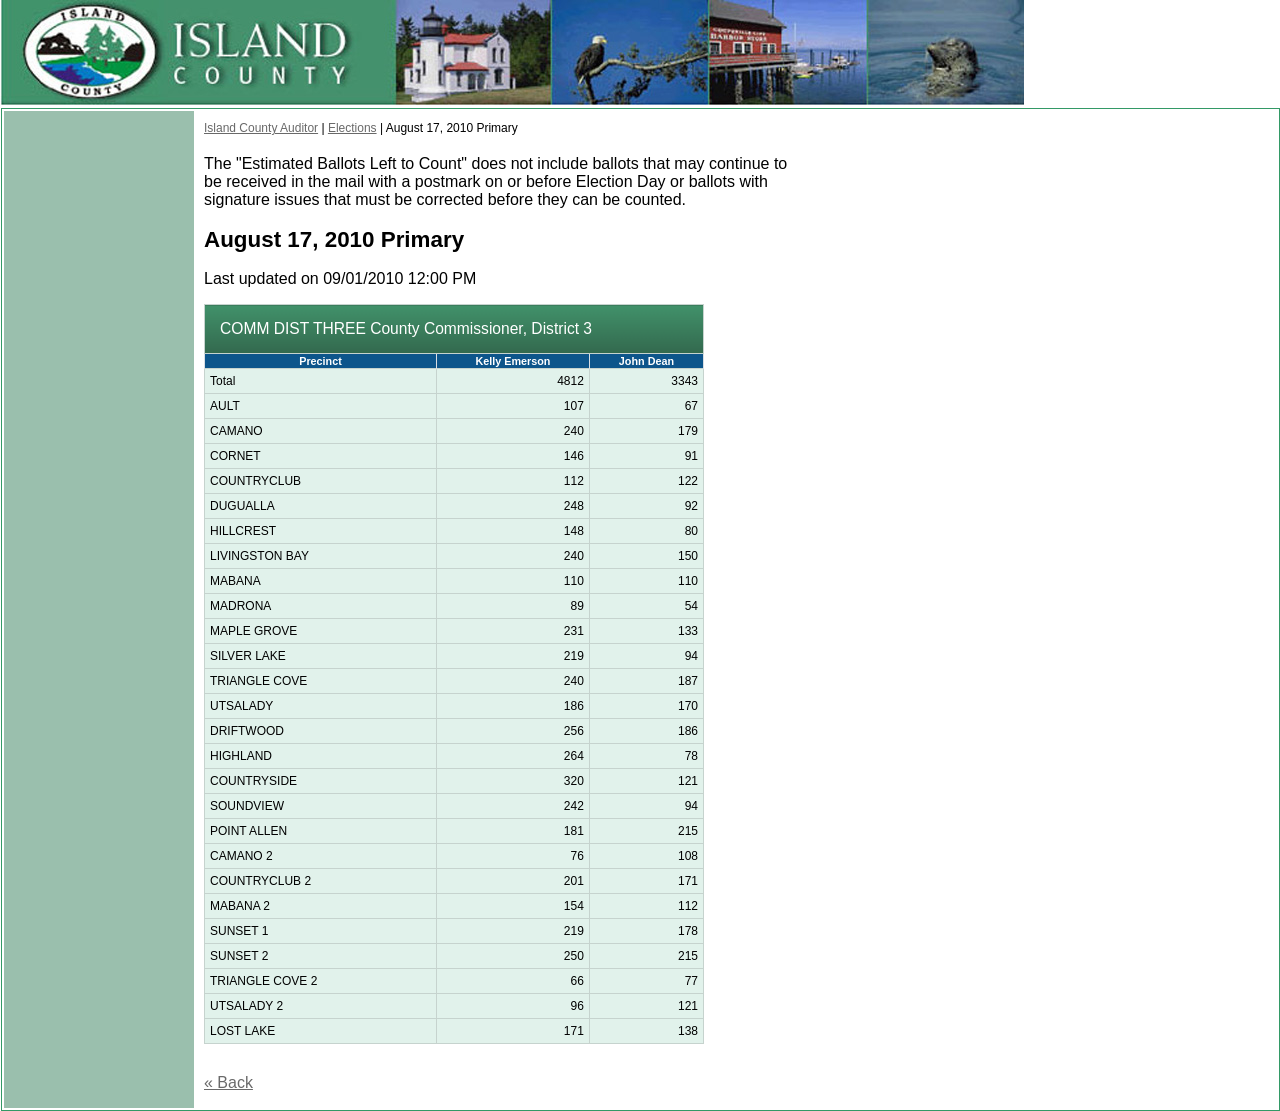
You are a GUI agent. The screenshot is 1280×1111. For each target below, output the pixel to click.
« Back (228, 1082)
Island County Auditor (261, 128)
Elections (352, 128)
